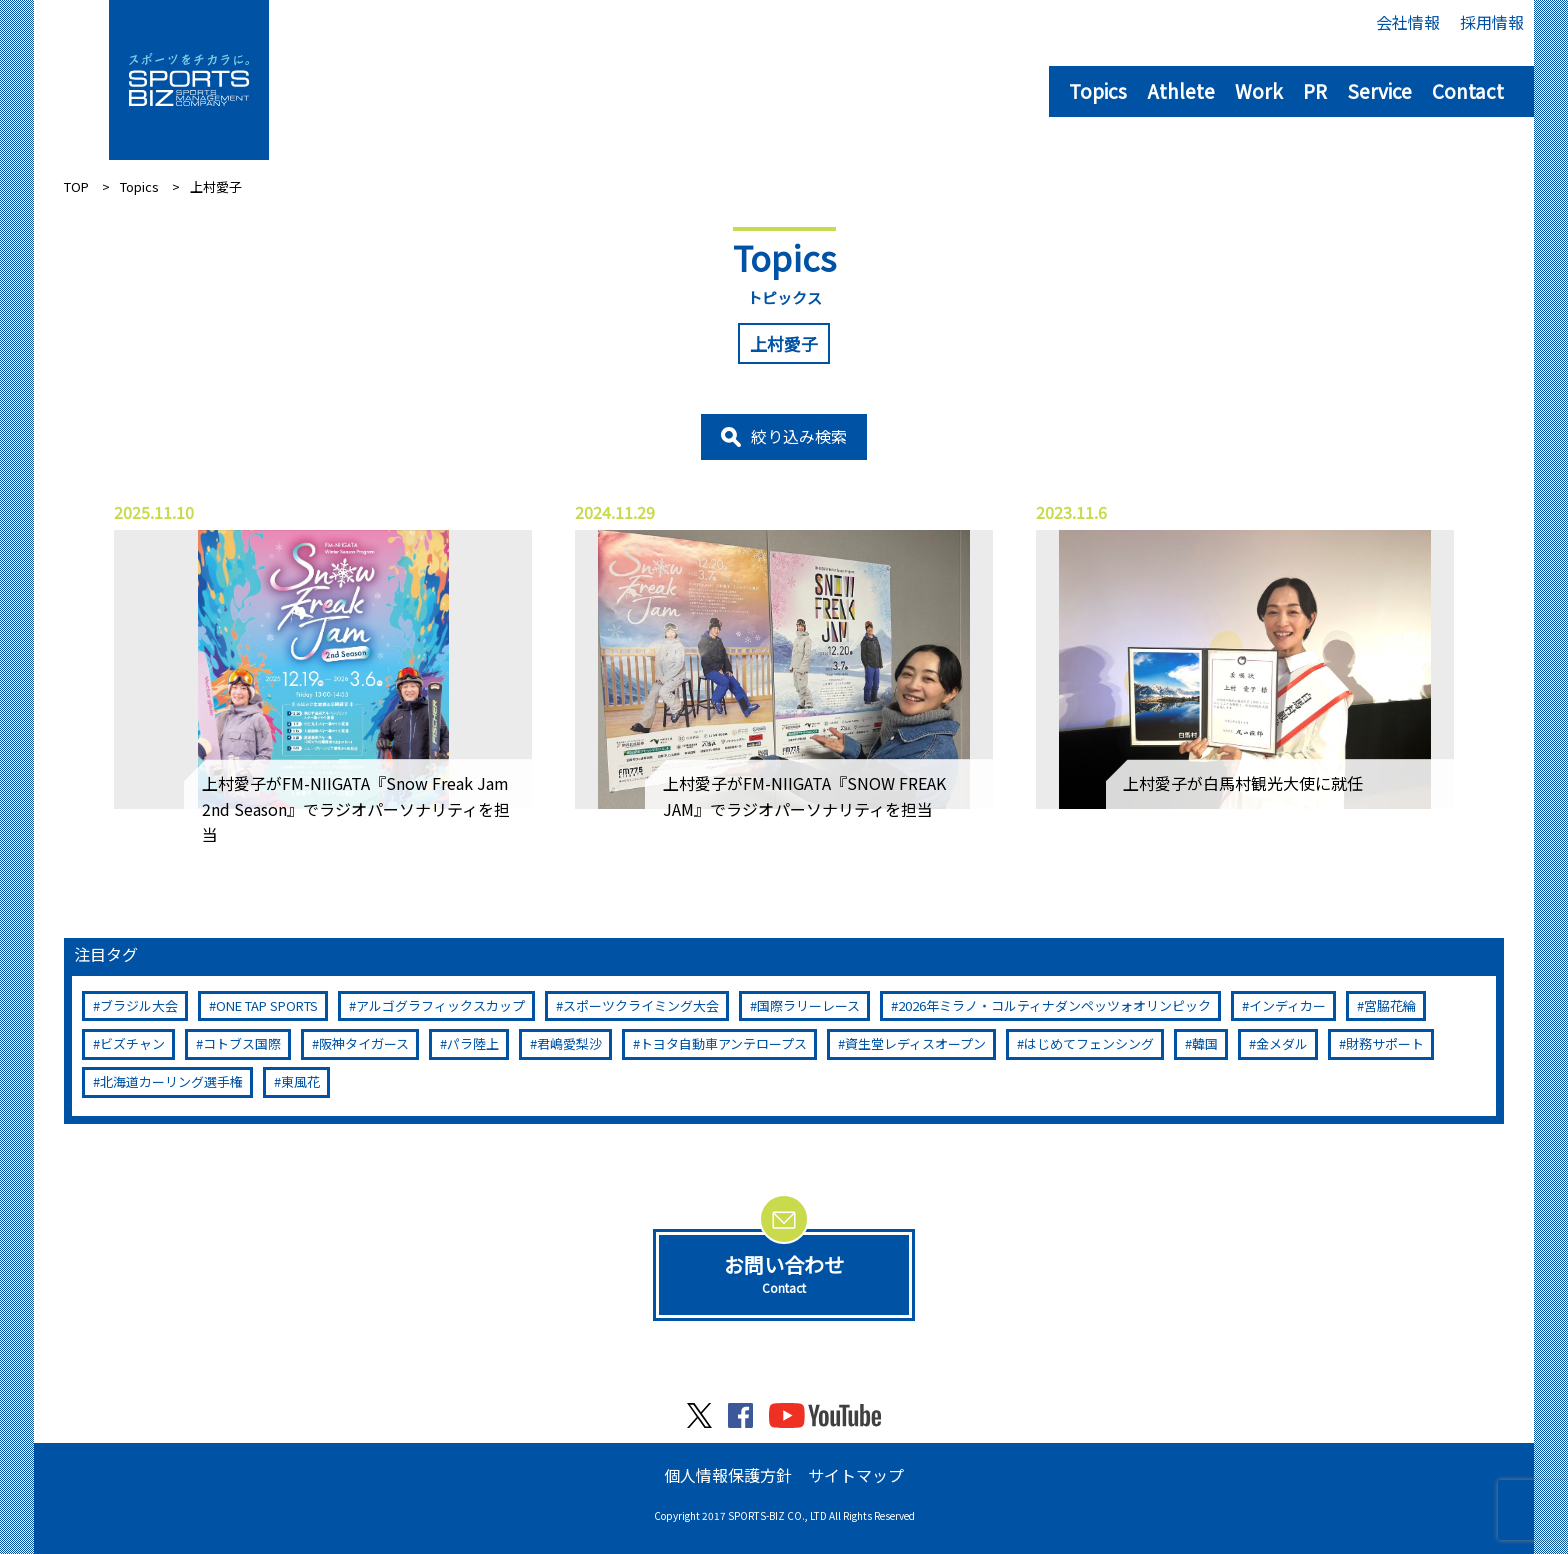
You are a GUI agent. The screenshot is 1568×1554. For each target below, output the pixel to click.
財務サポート (1385, 1043)
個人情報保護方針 (728, 1475)
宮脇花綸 (1390, 1005)
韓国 (1205, 1043)
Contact (1468, 90)
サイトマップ (856, 1475)
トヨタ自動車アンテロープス (723, 1043)
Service (1379, 90)
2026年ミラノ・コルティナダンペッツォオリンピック (1054, 1005)
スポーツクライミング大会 (641, 1005)
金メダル (1282, 1043)
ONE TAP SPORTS (267, 1005)
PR (1315, 90)
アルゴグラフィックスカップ (440, 1005)
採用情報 (1492, 22)
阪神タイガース (364, 1043)
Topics (1098, 90)
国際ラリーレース (808, 1005)
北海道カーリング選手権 (171, 1081)
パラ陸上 (473, 1043)
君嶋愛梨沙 (569, 1043)
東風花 (300, 1081)
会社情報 (1408, 22)
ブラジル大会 (139, 1005)
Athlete (1181, 90)
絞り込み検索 (799, 436)
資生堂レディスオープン (915, 1043)
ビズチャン (132, 1043)
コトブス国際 (242, 1043)
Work (1259, 90)
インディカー (1287, 1005)
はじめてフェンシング (1089, 1043)
